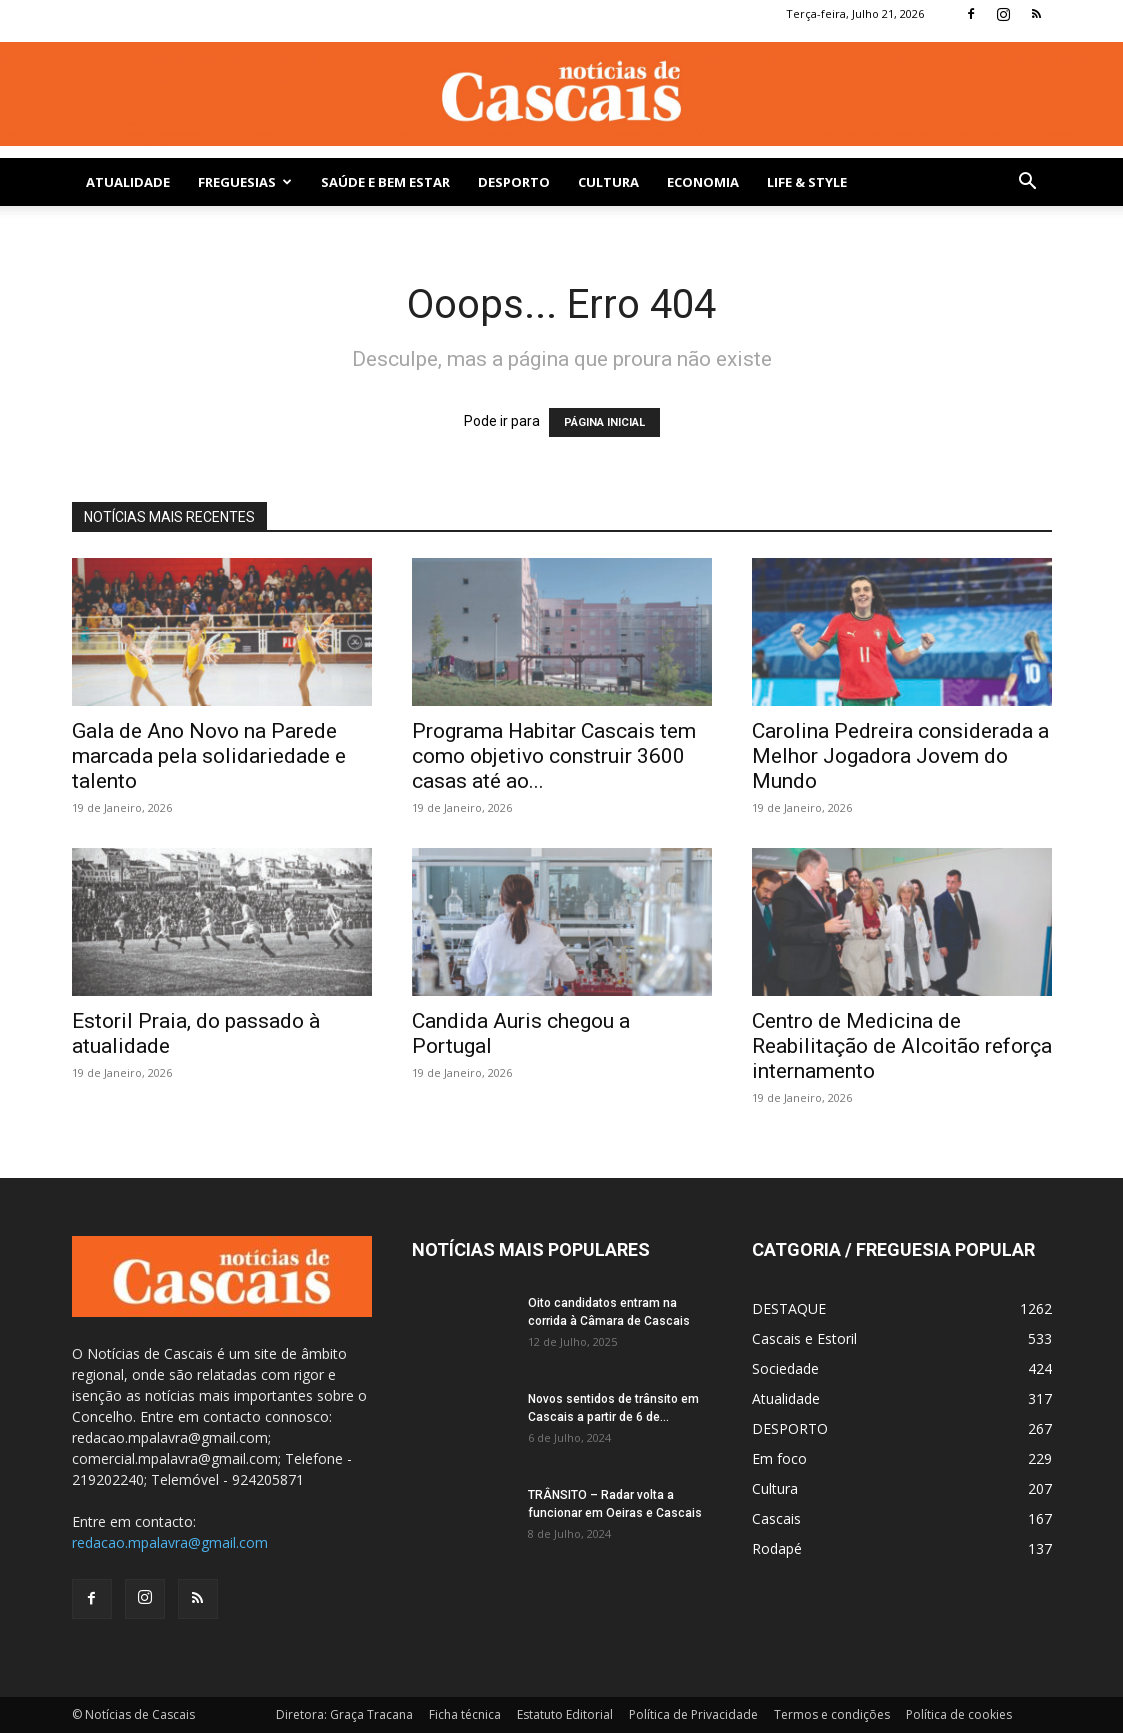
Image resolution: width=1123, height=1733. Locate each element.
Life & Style (807, 182)
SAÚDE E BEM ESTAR (385, 182)
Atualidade (128, 182)
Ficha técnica (465, 1714)
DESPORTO (514, 182)
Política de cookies (959, 1714)
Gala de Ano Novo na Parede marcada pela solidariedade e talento (209, 756)
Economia (703, 182)
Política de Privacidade (693, 1714)
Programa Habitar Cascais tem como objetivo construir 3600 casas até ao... (554, 756)
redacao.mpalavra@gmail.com (170, 1542)
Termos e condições (832, 1714)
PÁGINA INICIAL (604, 422)
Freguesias (245, 182)
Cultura (608, 182)
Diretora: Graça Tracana (344, 1714)
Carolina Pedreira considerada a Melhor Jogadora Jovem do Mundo (900, 756)
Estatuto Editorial (565, 1714)
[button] (1028, 183)
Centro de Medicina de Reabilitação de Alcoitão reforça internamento (902, 1046)
